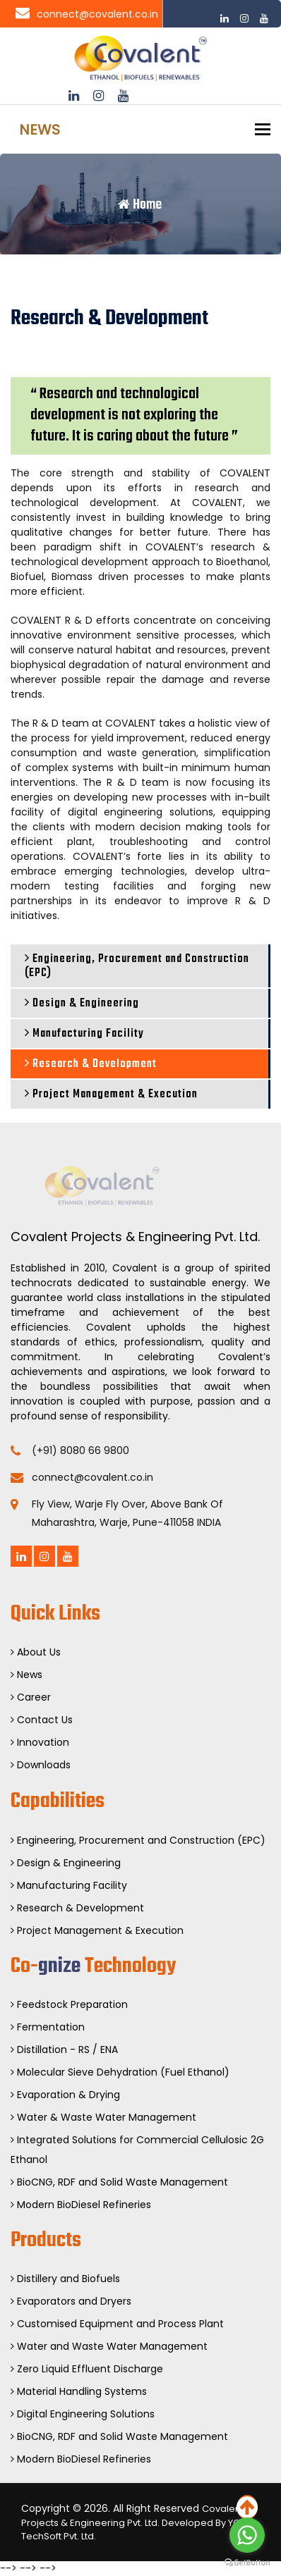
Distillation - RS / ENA (64, 2049)
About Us (36, 1652)
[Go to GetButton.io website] (247, 2562)
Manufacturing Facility (84, 1034)
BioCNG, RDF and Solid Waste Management (119, 2182)
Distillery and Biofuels (65, 2279)
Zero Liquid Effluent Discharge (87, 2369)
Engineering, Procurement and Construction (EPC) (137, 966)
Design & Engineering (82, 1003)
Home (140, 205)
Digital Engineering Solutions (83, 2414)
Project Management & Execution (111, 1094)
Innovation (40, 1742)
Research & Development (91, 1064)
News (26, 1675)
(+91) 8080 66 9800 (80, 1450)
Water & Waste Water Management (103, 2117)
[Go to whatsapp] (247, 2535)
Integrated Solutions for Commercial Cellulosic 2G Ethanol (137, 2150)
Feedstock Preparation (69, 2004)
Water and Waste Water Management (109, 2346)
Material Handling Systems (79, 2391)
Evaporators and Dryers (71, 2301)
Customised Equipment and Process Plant (117, 2324)
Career (31, 1697)
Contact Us (42, 1720)
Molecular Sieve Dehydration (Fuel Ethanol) (120, 2072)
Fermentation (48, 2027)
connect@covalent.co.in (87, 14)
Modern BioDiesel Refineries (81, 2205)
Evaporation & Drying (65, 2095)
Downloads (41, 1765)
